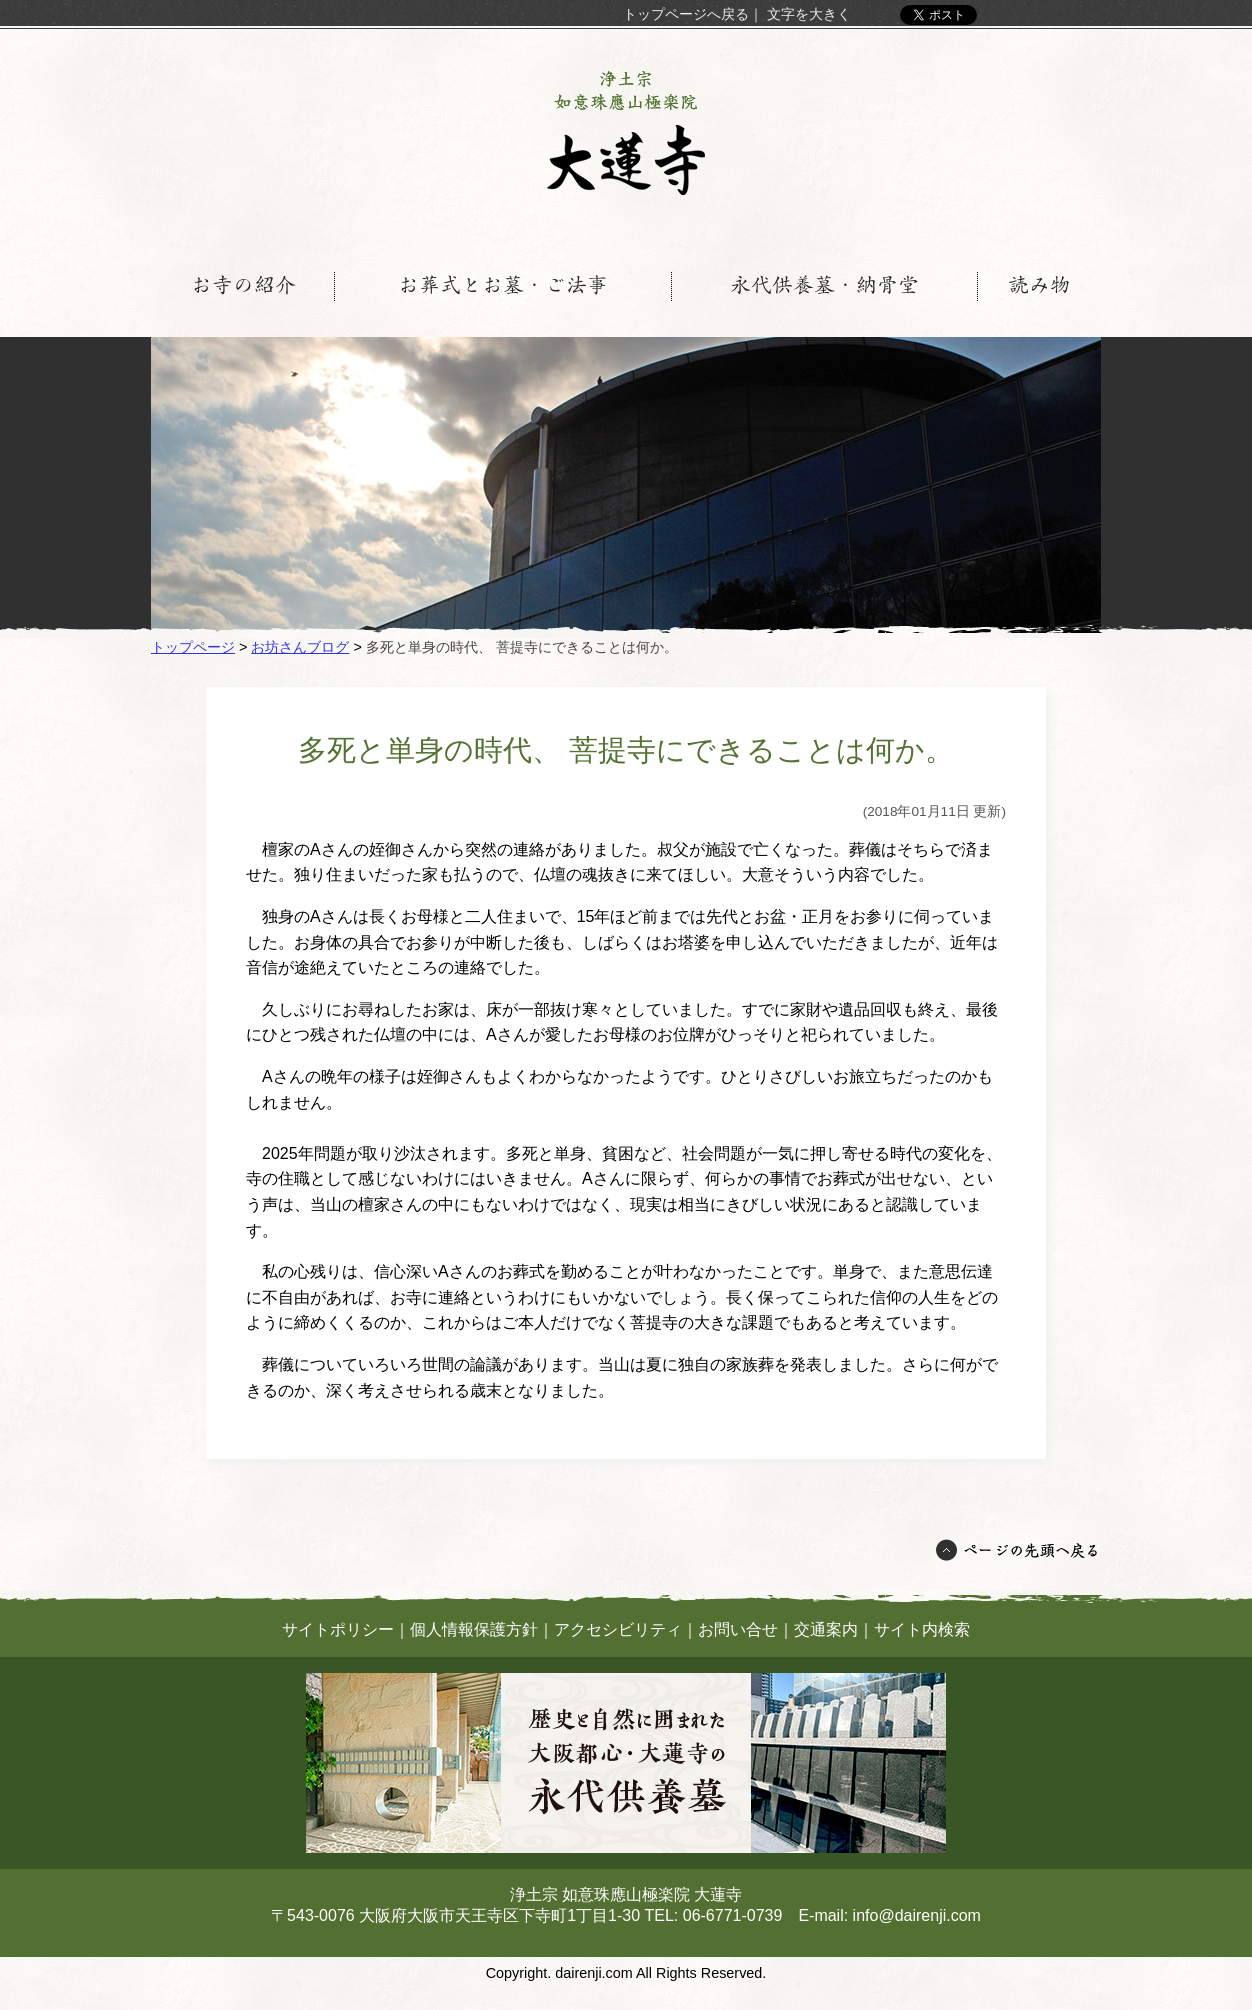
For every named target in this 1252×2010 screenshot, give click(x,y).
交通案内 (826, 1629)
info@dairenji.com (917, 1915)
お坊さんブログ (300, 647)
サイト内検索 (922, 1629)
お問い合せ (738, 1629)
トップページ (193, 647)
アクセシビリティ (618, 1629)
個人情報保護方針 (474, 1629)
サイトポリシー (338, 1629)
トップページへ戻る (686, 14)
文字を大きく (809, 14)
